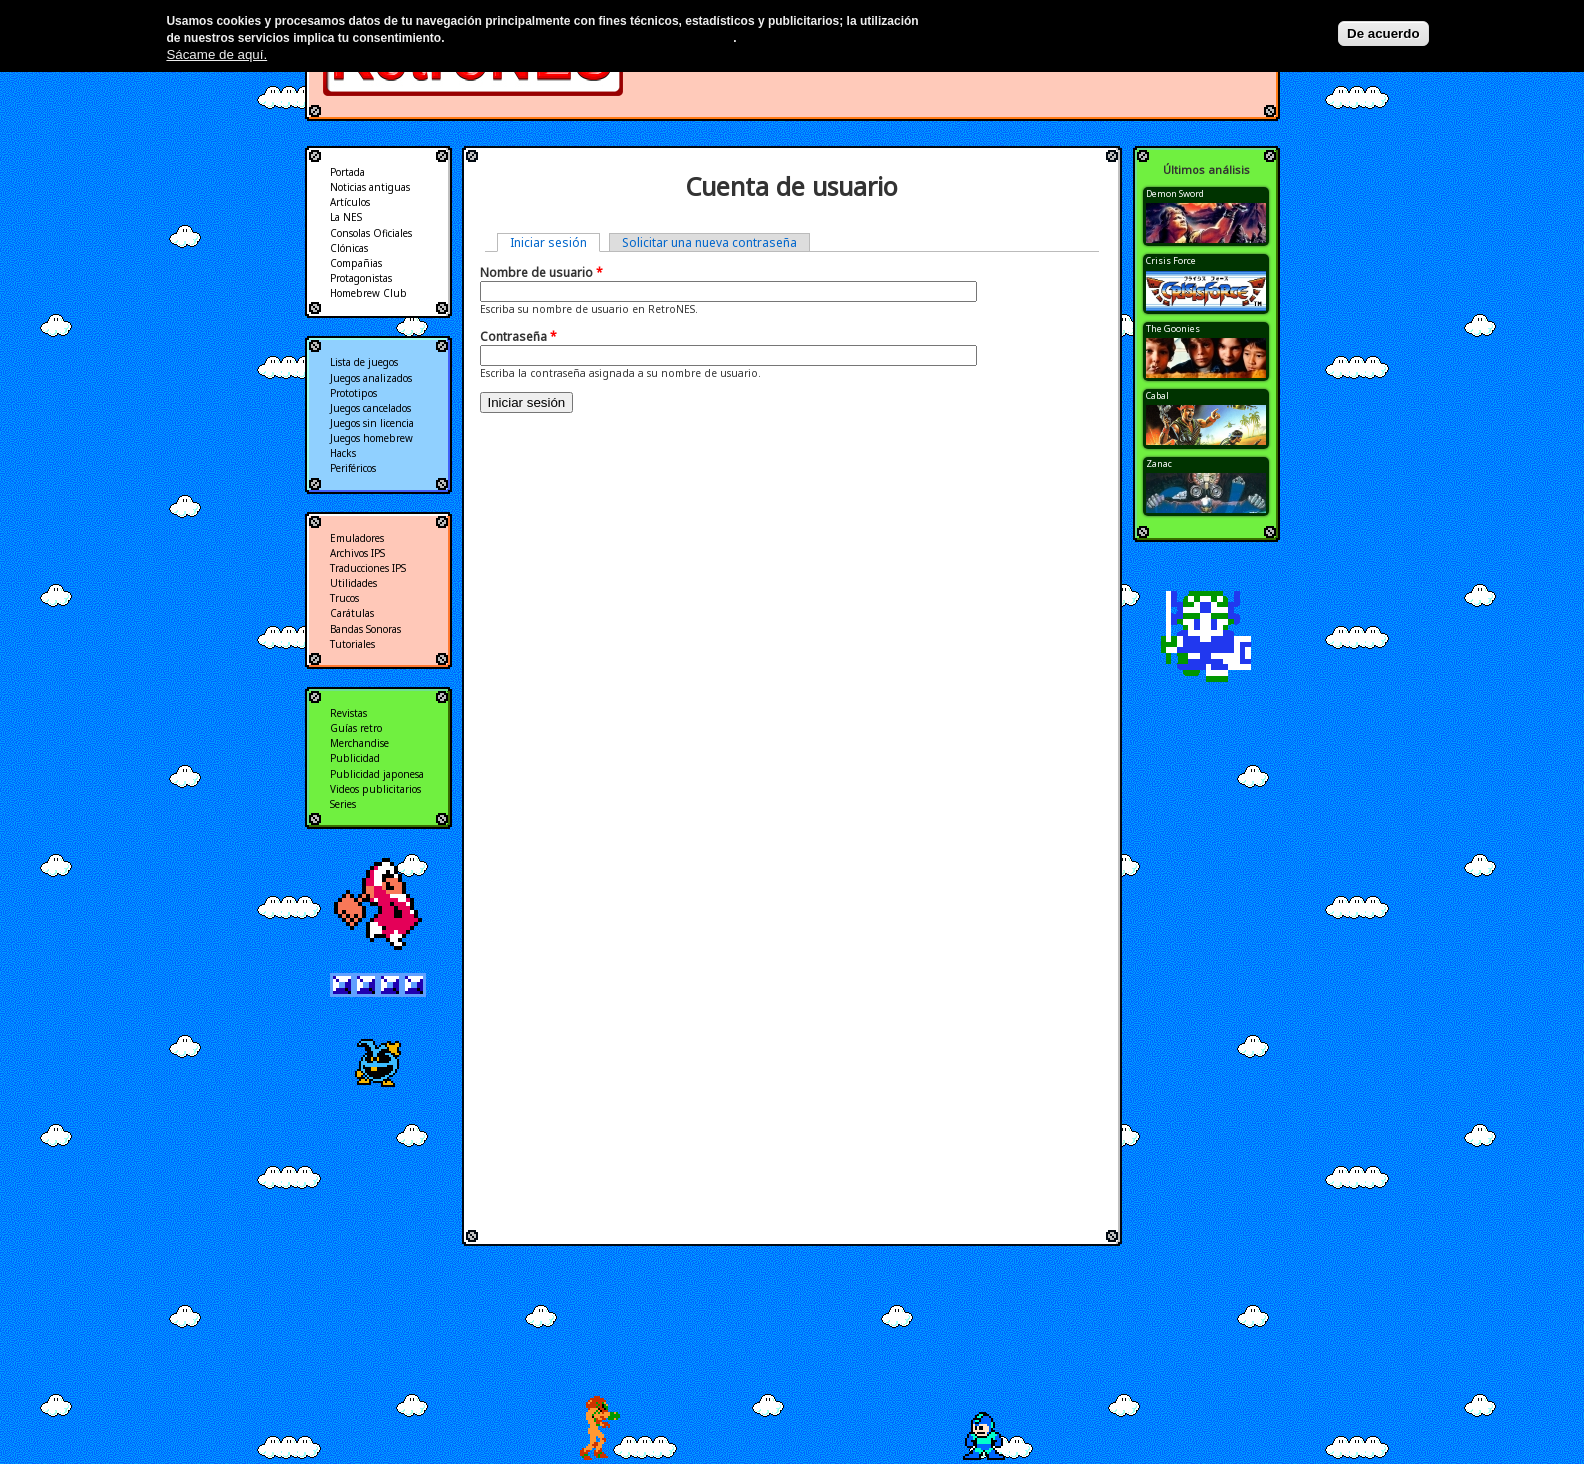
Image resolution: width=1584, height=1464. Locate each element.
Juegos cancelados (370, 408)
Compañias (356, 263)
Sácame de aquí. (216, 54)
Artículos (350, 202)
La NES (346, 217)
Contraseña (518, 336)
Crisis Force (1171, 260)
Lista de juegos (364, 362)
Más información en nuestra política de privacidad (590, 38)
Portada (347, 172)
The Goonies (1173, 328)
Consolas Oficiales (371, 233)
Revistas (348, 713)
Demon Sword (1175, 193)
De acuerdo (1383, 33)
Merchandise (359, 743)
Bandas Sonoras (365, 629)
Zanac (1159, 463)
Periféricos (353, 468)
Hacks (343, 453)
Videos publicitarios (375, 789)
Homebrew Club (368, 293)
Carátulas (352, 613)
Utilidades (353, 583)
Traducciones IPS (368, 568)
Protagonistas (361, 278)
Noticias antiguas (370, 187)
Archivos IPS (357, 553)
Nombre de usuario (541, 272)
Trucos (344, 598)
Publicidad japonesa (377, 774)
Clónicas (349, 248)
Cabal (1157, 395)
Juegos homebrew (371, 438)
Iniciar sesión (555, 242)
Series (343, 804)
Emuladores (357, 538)
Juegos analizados (371, 378)
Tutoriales (352, 644)
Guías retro (356, 728)
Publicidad (355, 758)
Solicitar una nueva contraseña (709, 242)
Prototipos (353, 393)
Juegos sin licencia (372, 423)
